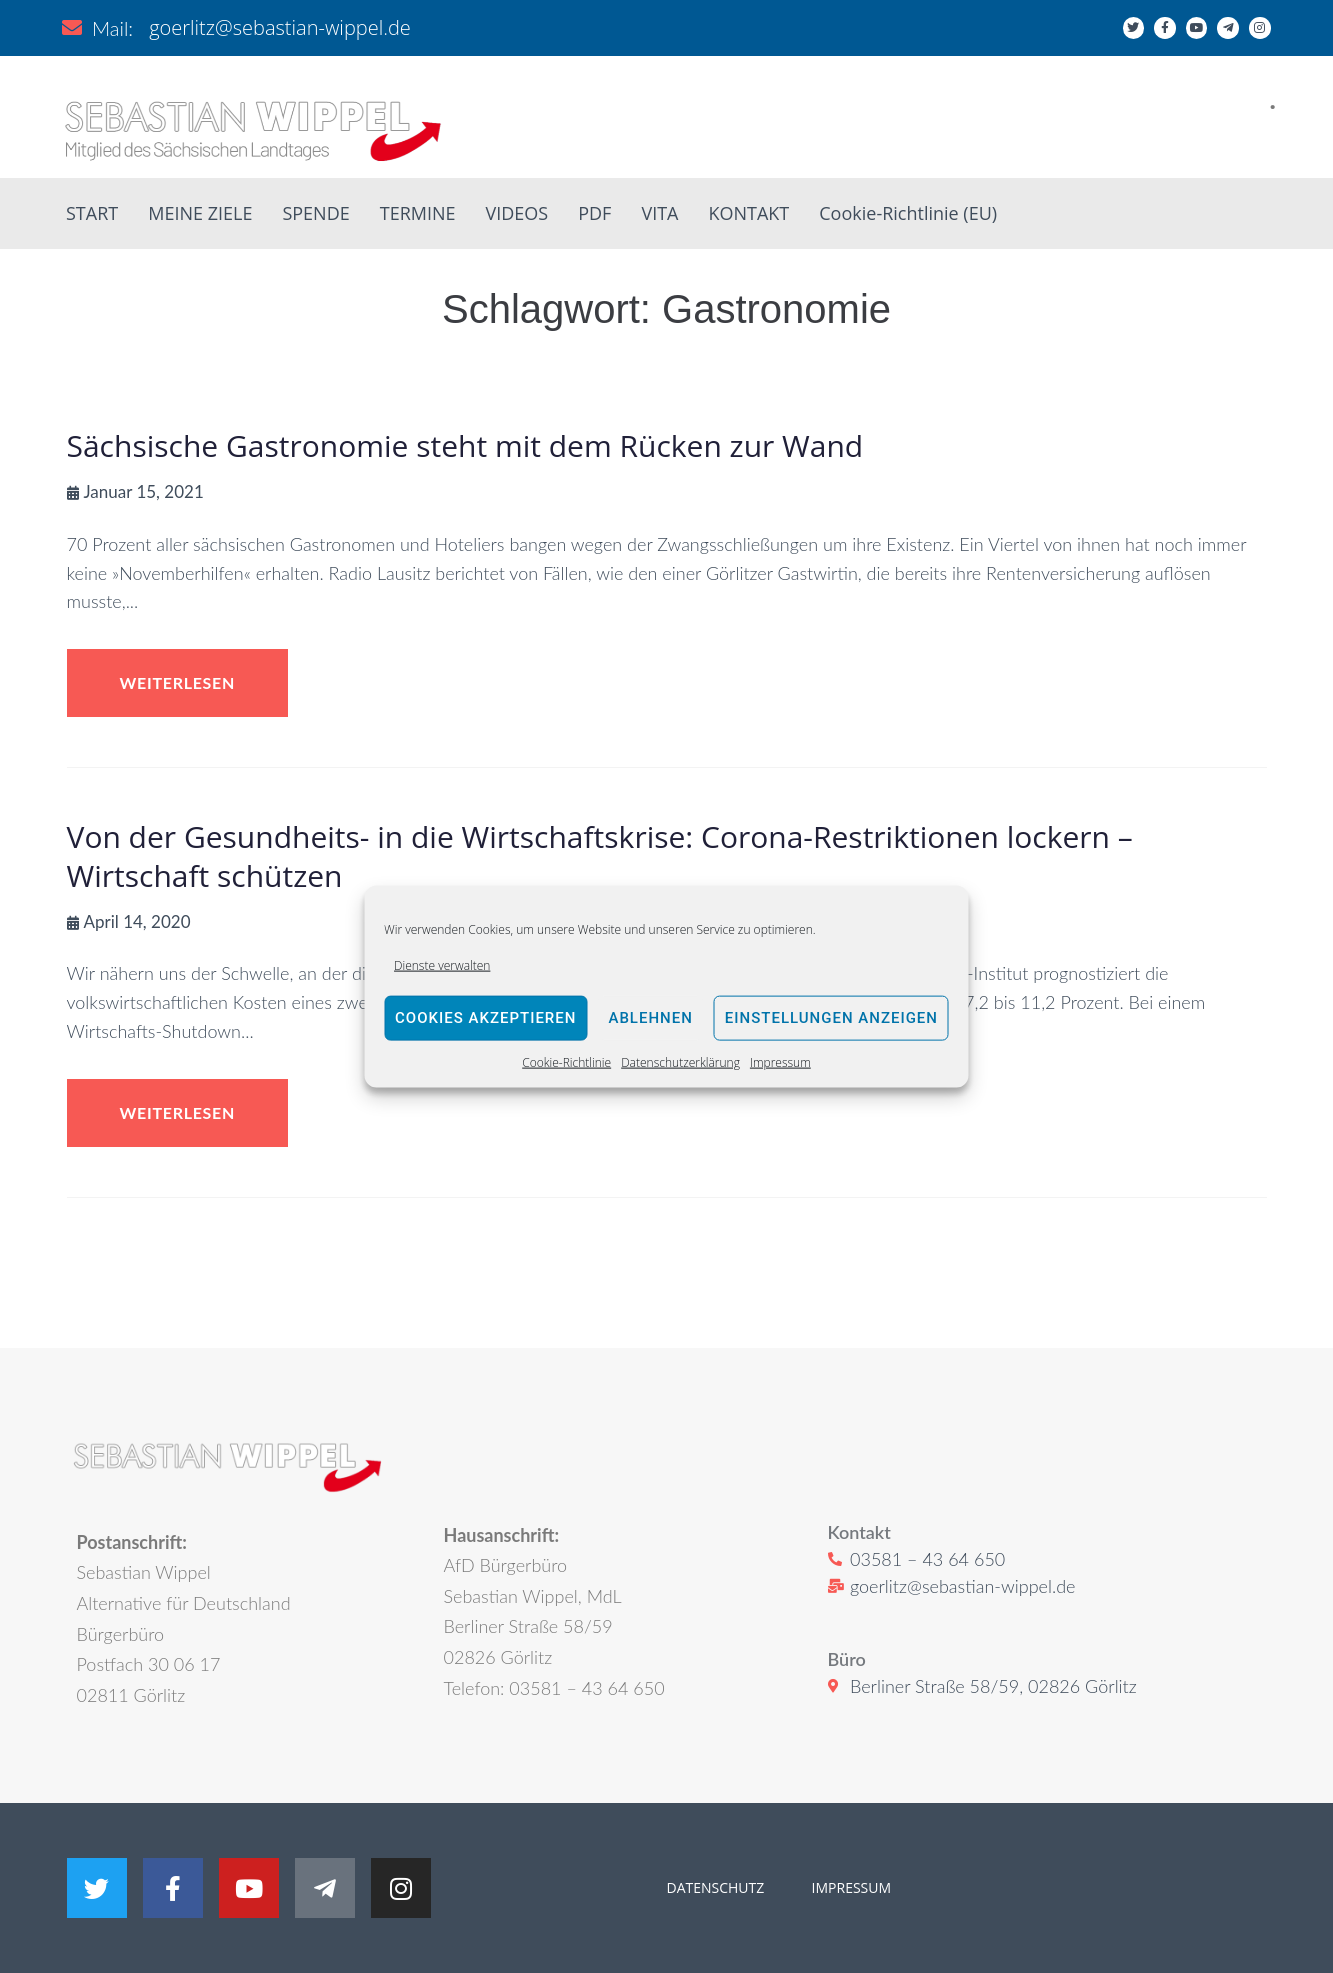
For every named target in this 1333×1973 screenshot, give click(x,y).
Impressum (780, 1062)
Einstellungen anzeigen (831, 1018)
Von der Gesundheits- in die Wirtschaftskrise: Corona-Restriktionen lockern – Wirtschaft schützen (600, 856)
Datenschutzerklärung (680, 1062)
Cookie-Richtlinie (566, 1062)
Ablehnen (650, 1018)
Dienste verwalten (442, 964)
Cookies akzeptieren (485, 1018)
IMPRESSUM (849, 1887)
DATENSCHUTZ (716, 1887)
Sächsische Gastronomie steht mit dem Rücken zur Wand (465, 445)
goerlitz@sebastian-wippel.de (280, 27)
